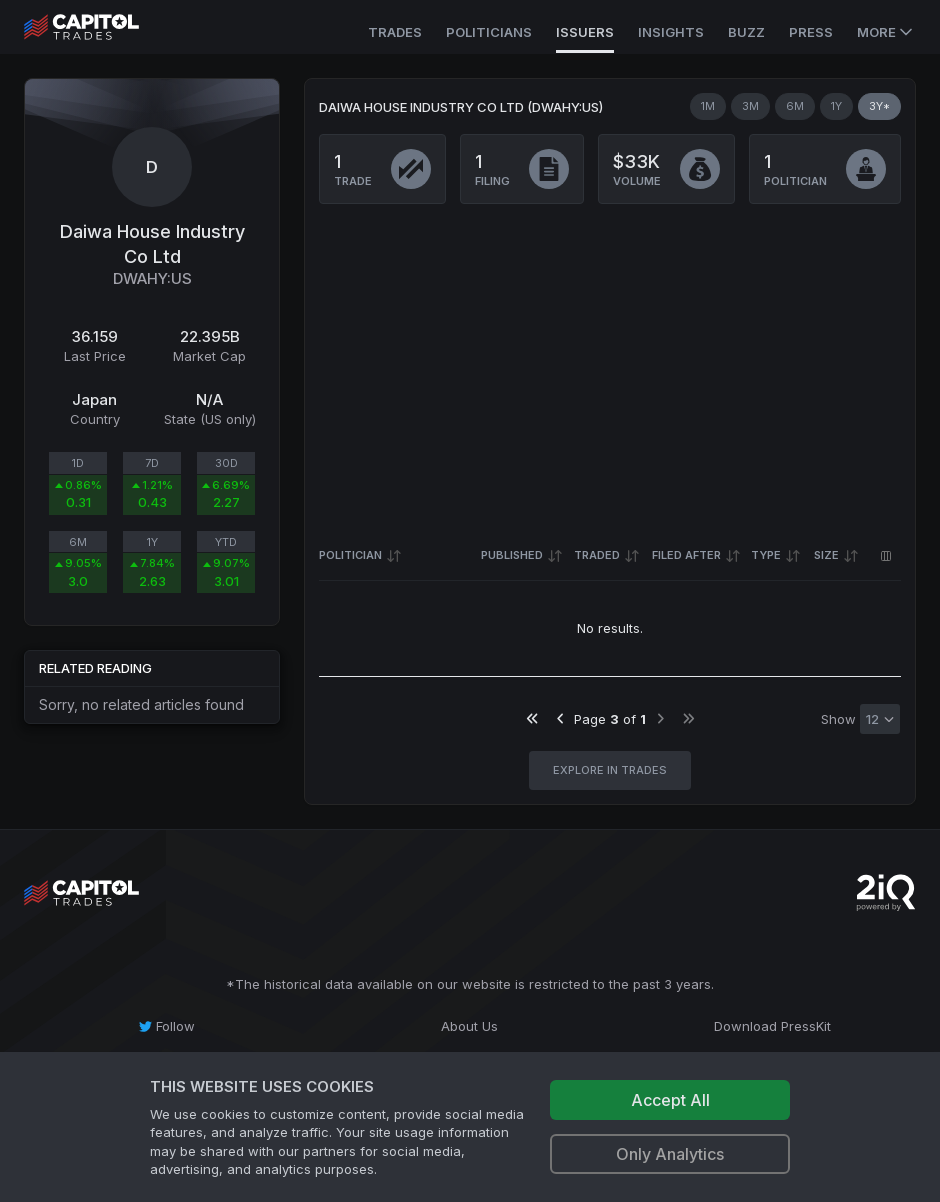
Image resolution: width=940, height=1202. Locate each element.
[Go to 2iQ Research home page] (886, 892)
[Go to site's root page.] (103, 27)
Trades (395, 32)
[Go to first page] (532, 718)
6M (795, 106)
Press (811, 32)
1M (708, 106)
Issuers (585, 32)
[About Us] (470, 1026)
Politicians (489, 32)
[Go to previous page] (560, 718)
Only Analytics (670, 1154)
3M (750, 106)
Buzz (746, 32)
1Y (836, 106)
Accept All (670, 1100)
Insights (671, 32)
